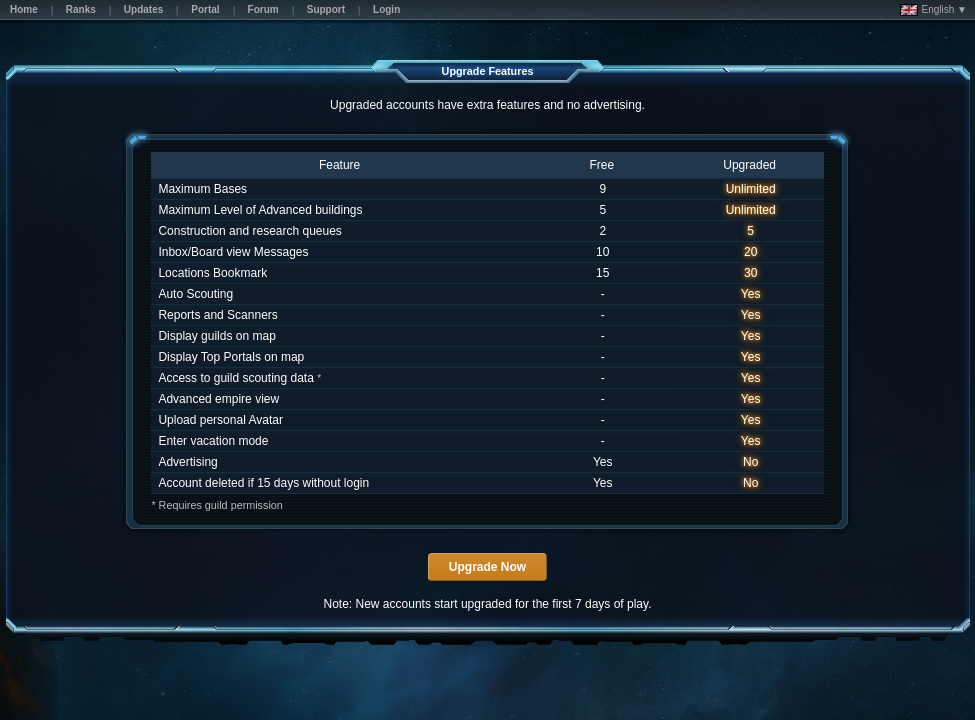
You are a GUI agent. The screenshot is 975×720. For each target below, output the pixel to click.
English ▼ (933, 10)
